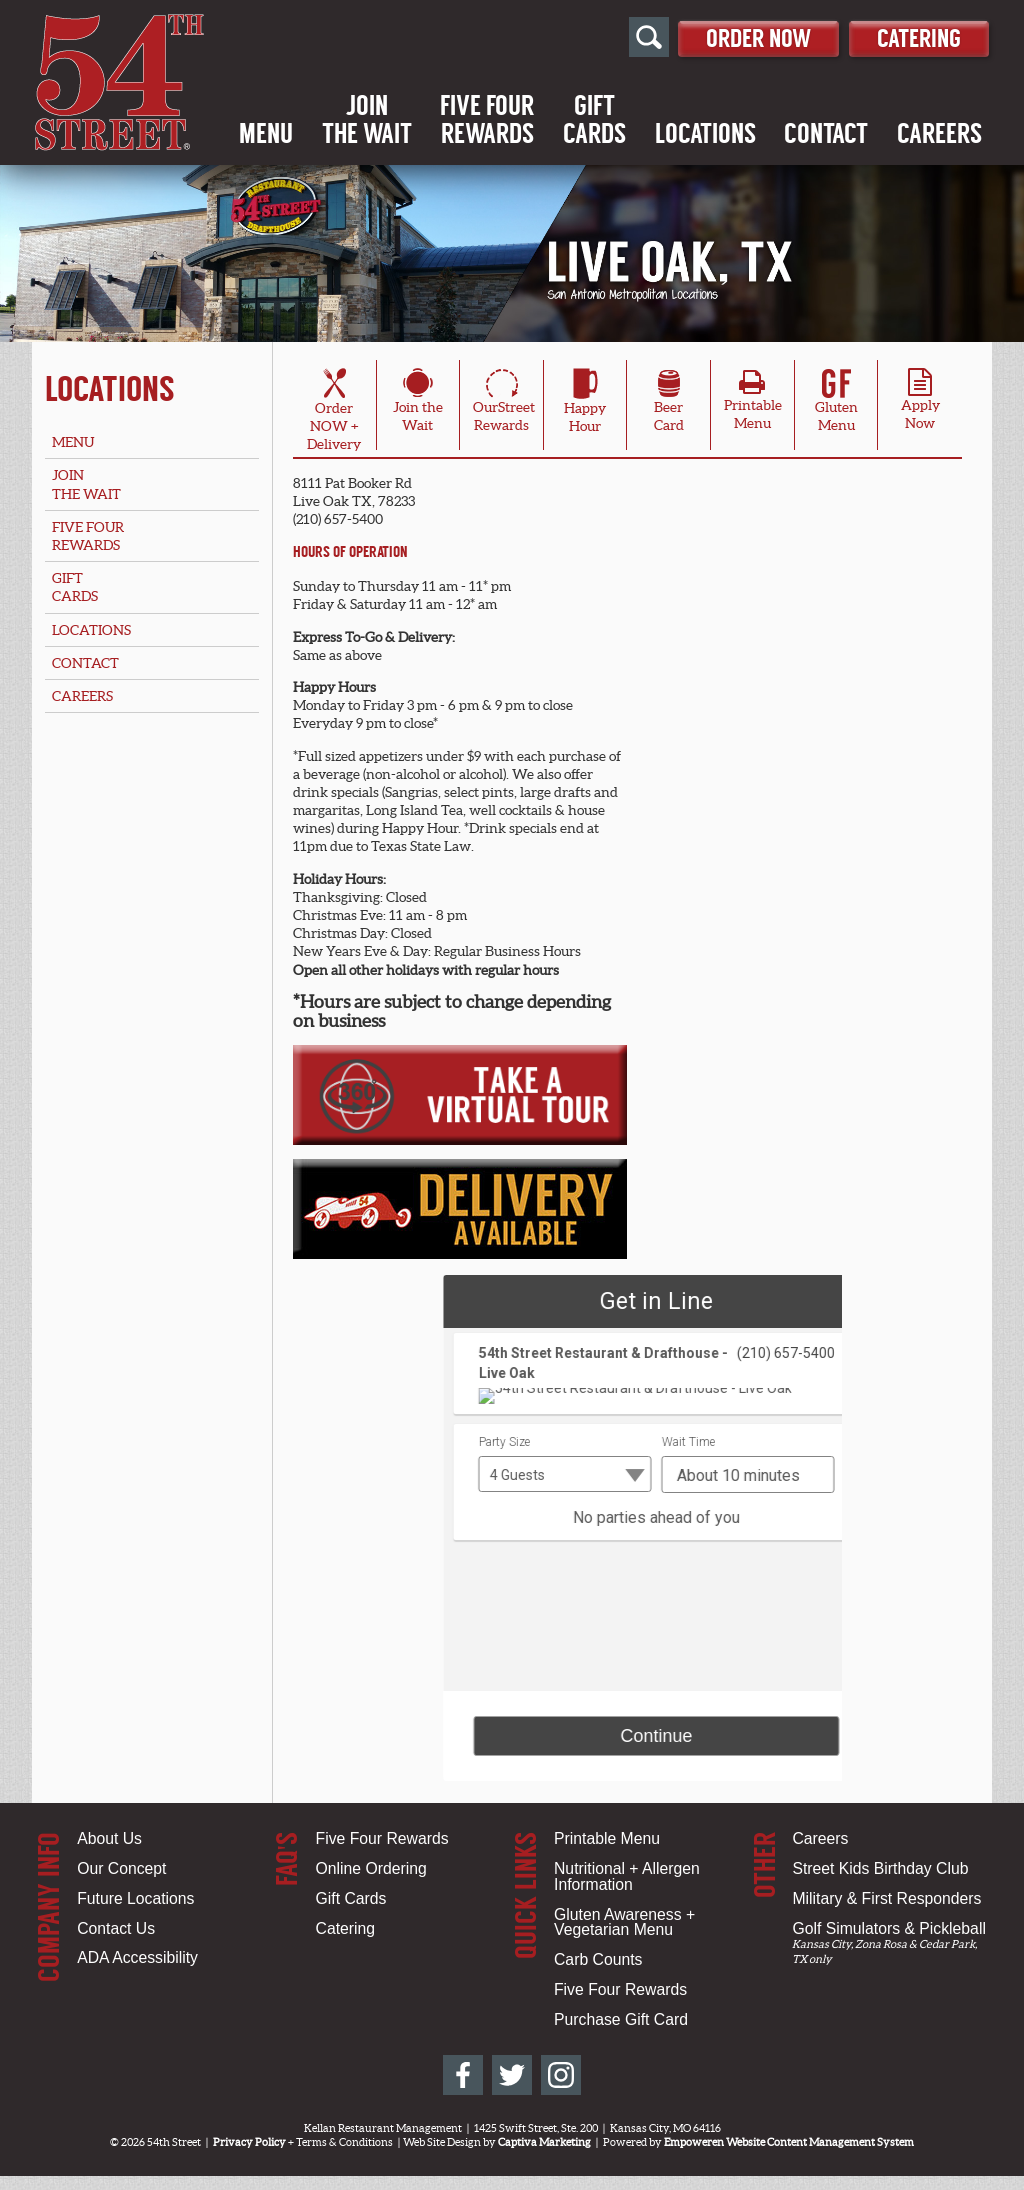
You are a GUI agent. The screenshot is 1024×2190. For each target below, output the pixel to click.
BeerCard (669, 403)
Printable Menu (607, 1838)
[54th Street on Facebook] (463, 2075)
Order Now (726, 36)
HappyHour (585, 404)
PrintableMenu (753, 405)
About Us (109, 1838)
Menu (266, 135)
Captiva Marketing (544, 2142)
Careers (939, 135)
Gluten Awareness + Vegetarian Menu (624, 1922)
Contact (826, 135)
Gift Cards (351, 1898)
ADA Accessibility (137, 1957)
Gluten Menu (836, 403)
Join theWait (418, 403)
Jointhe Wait (367, 121)
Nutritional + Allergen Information (627, 1876)
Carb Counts (598, 1959)
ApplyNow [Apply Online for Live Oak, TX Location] (920, 405)
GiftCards (594, 121)
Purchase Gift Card (621, 2019)
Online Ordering (371, 1868)
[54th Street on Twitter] (512, 2075)
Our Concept (121, 1868)
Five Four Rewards (382, 1838)
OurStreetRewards (504, 403)
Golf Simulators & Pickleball (888, 1928)
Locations (705, 135)
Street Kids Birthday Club (880, 1868)
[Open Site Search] (604, 38)
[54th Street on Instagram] (561, 2075)
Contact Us (116, 1928)
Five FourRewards (487, 121)
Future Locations (135, 1898)
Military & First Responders (886, 1898)
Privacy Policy (249, 2142)
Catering (909, 36)
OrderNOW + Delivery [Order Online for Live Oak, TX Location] (334, 413)
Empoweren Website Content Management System (789, 2142)
